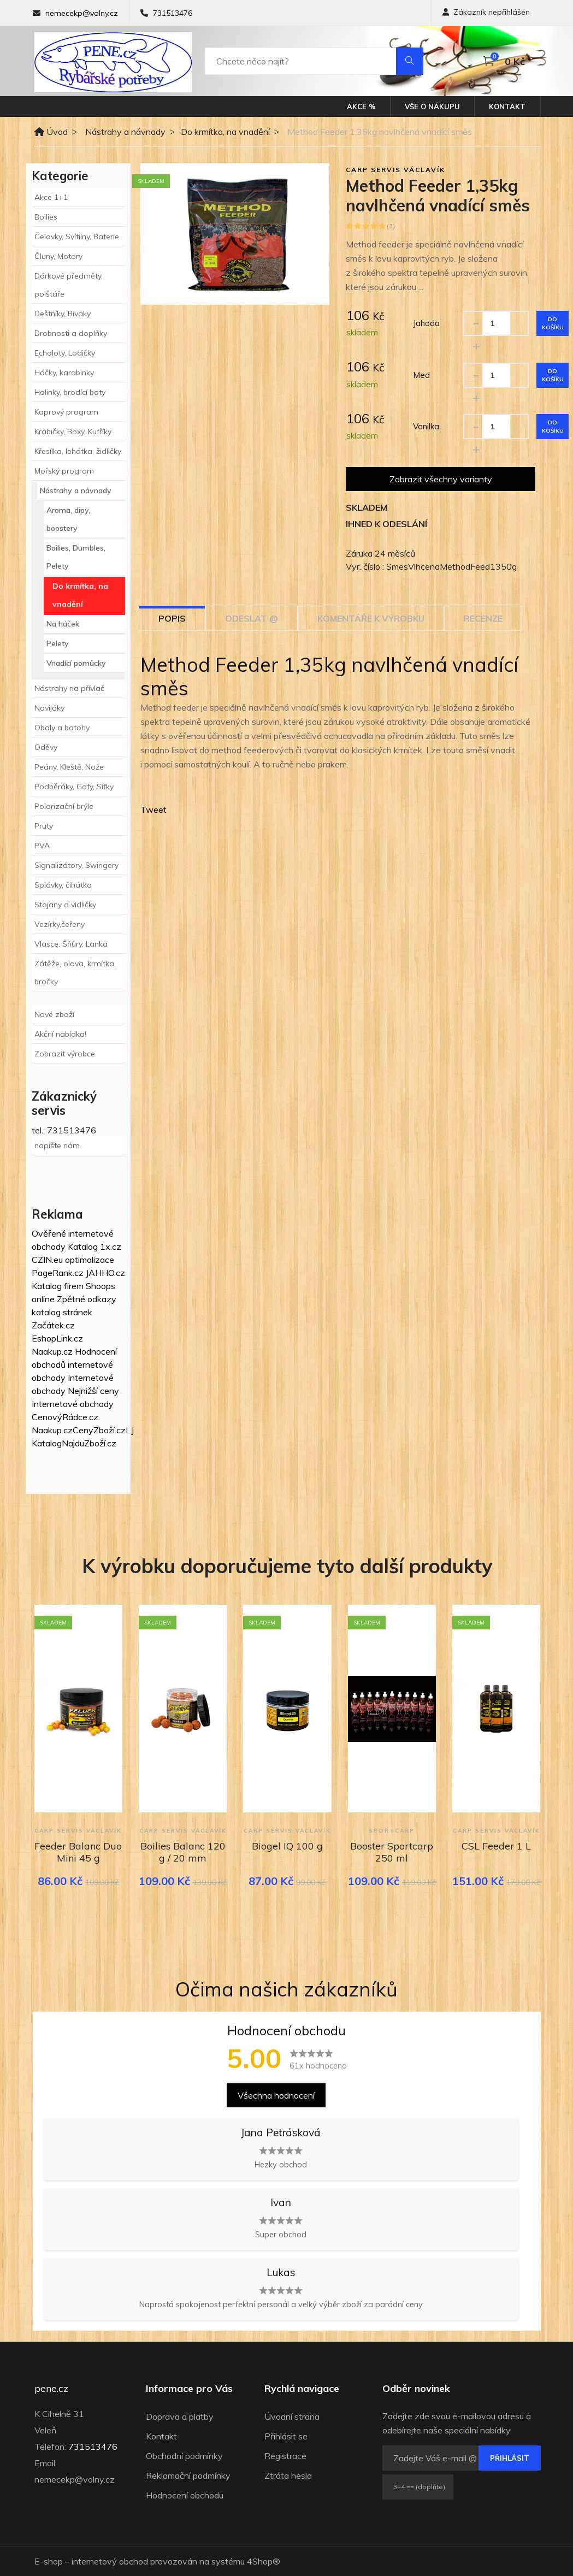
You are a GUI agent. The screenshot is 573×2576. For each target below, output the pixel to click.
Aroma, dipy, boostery (68, 519)
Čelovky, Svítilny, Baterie (76, 236)
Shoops (100, 1285)
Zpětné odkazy (86, 1298)
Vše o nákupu (432, 106)
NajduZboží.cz (89, 1443)
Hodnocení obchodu (184, 2495)
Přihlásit (509, 2458)
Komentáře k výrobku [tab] (370, 618)
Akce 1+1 (51, 197)
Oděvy (45, 747)
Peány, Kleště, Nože (69, 767)
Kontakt (507, 106)
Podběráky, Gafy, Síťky (74, 786)
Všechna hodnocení (276, 2095)
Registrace (285, 2455)
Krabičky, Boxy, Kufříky (72, 431)
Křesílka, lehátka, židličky (77, 451)
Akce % (361, 106)
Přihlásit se (286, 2436)
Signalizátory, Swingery (76, 865)
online (43, 1298)
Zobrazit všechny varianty (440, 479)
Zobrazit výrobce (64, 1054)
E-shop (48, 2561)
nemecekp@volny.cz (81, 13)
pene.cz (51, 2389)
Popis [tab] (172, 618)
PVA (42, 845)
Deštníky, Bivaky (62, 313)
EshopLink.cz (57, 1338)
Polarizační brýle (63, 806)
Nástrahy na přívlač (69, 688)
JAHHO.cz (105, 1272)
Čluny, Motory (58, 256)
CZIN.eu (47, 1259)
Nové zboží (54, 1014)
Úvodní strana (292, 2416)
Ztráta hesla (288, 2475)
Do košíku (553, 323)
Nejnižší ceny (93, 1390)
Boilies (45, 217)
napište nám (57, 1145)
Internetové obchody (73, 1403)
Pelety (57, 643)
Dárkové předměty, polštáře (68, 285)
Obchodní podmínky (184, 2455)
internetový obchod (110, 2561)
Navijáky (49, 708)
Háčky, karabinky (64, 372)
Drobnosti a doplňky (70, 333)
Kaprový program (66, 412)
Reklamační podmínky (188, 2475)
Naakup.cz (52, 1351)
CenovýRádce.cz (65, 1416)
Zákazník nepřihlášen (486, 12)
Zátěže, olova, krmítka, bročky (75, 972)
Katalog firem (58, 1285)
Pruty (43, 826)
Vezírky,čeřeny (59, 924)
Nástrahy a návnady (125, 131)
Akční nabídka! (60, 1034)
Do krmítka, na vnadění (225, 131)
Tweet (153, 809)
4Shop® (263, 2561)
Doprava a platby (180, 2416)
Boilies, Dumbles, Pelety (75, 557)
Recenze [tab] (483, 618)
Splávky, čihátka (63, 885)
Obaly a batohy (62, 727)
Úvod (51, 131)
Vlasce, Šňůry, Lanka (71, 944)
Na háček (62, 624)
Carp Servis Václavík (395, 170)
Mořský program (64, 471)
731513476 (172, 13)
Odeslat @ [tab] (251, 618)
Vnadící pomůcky (76, 663)
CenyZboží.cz (99, 1430)
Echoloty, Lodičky (64, 353)
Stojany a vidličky (65, 904)
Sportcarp (392, 1830)
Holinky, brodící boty (69, 392)
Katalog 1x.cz (94, 1246)
